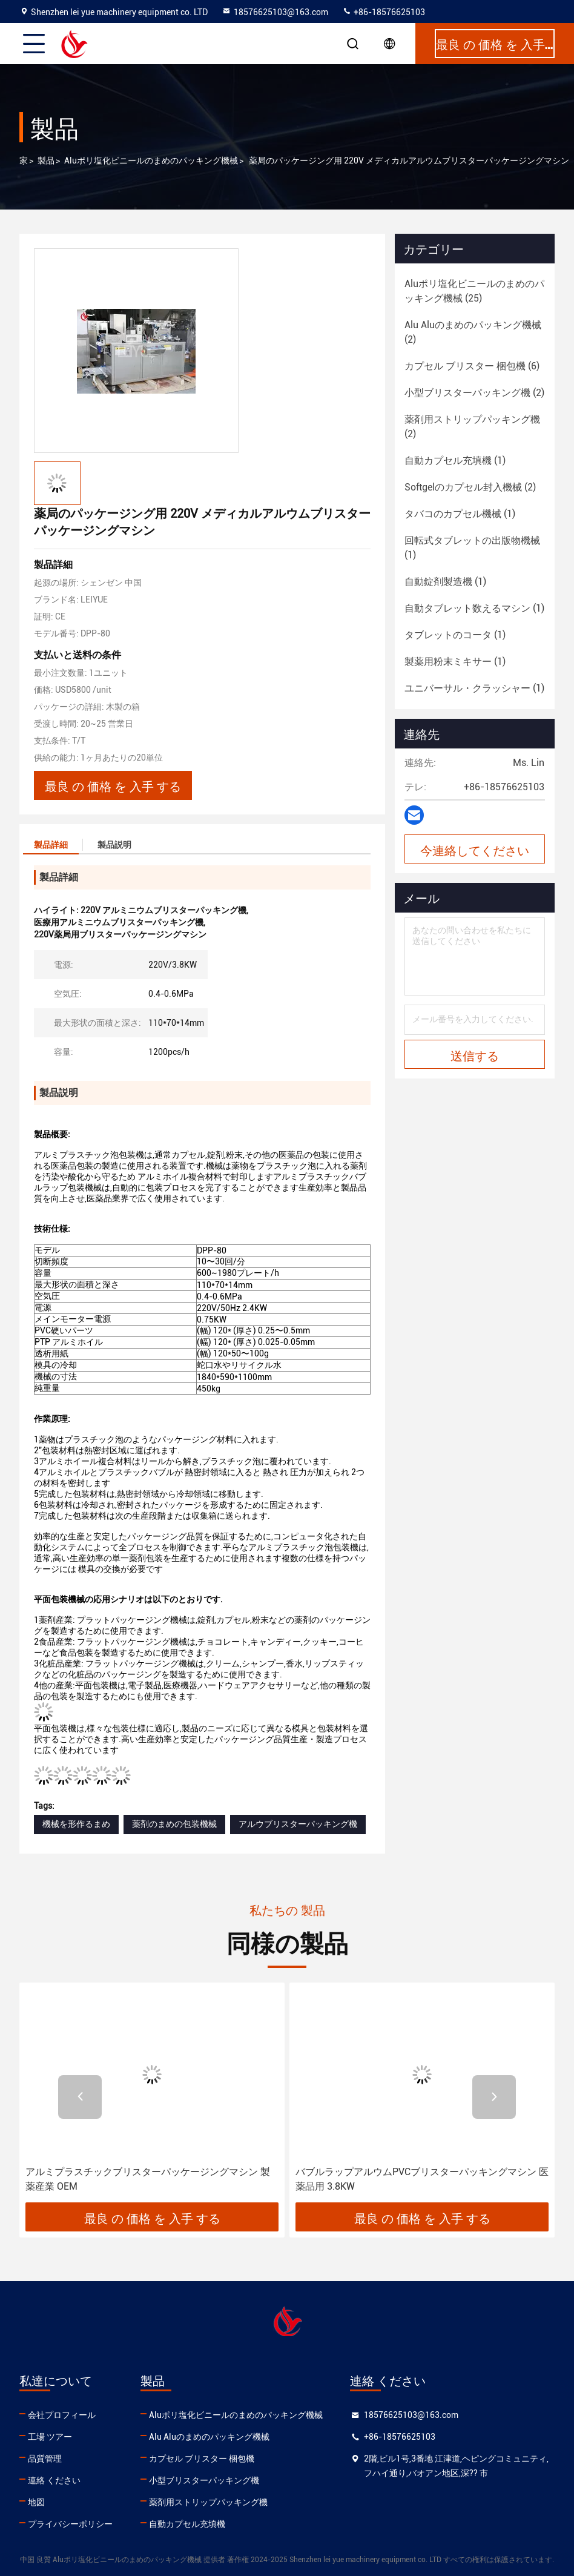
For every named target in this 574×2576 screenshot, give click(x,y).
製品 (46, 160)
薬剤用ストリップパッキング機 (208, 2502)
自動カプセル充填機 (187, 2524)
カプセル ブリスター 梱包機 (201, 2458)
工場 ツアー (50, 2437)
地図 (36, 2502)
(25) (474, 291)
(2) (472, 332)
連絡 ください (54, 2480)
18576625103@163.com (275, 12)
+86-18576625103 (383, 12)
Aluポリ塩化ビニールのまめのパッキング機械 (151, 160)
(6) (471, 366)
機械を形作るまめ (76, 1824)
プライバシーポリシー (70, 2524)
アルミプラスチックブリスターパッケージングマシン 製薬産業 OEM (147, 2179)
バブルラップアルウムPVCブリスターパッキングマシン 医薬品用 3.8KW (422, 2179)
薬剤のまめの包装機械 (174, 1824)
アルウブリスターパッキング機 (298, 1824)
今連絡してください (474, 850)
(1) (455, 460)
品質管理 (45, 2458)
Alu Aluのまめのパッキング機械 (209, 2437)
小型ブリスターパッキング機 (204, 2480)
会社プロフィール (62, 2415)
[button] (80, 2097)
